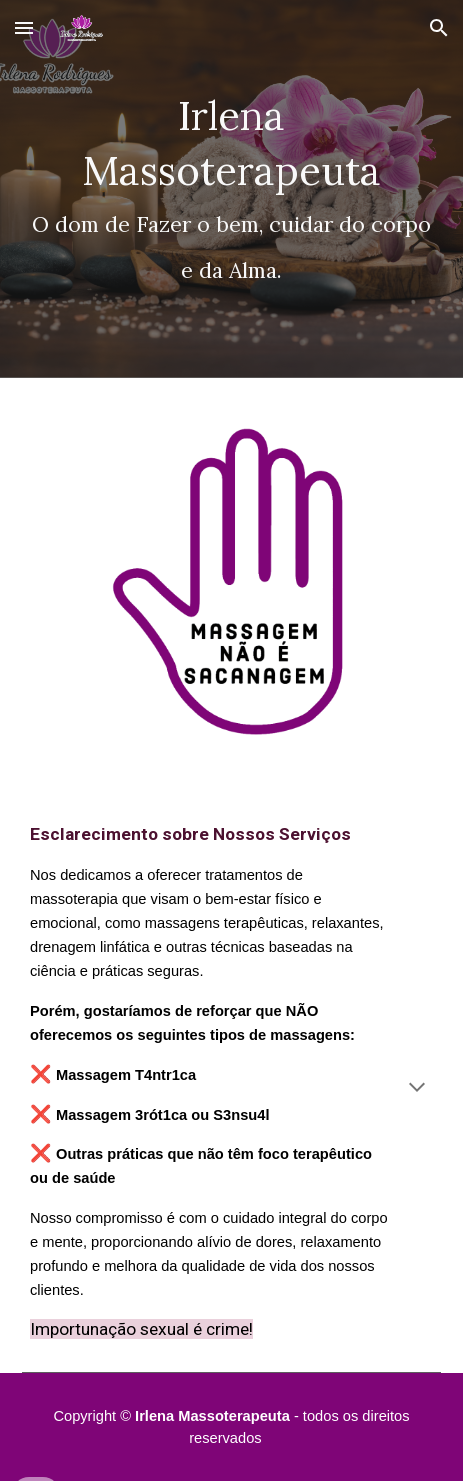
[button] (24, 27)
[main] (231, 189)
